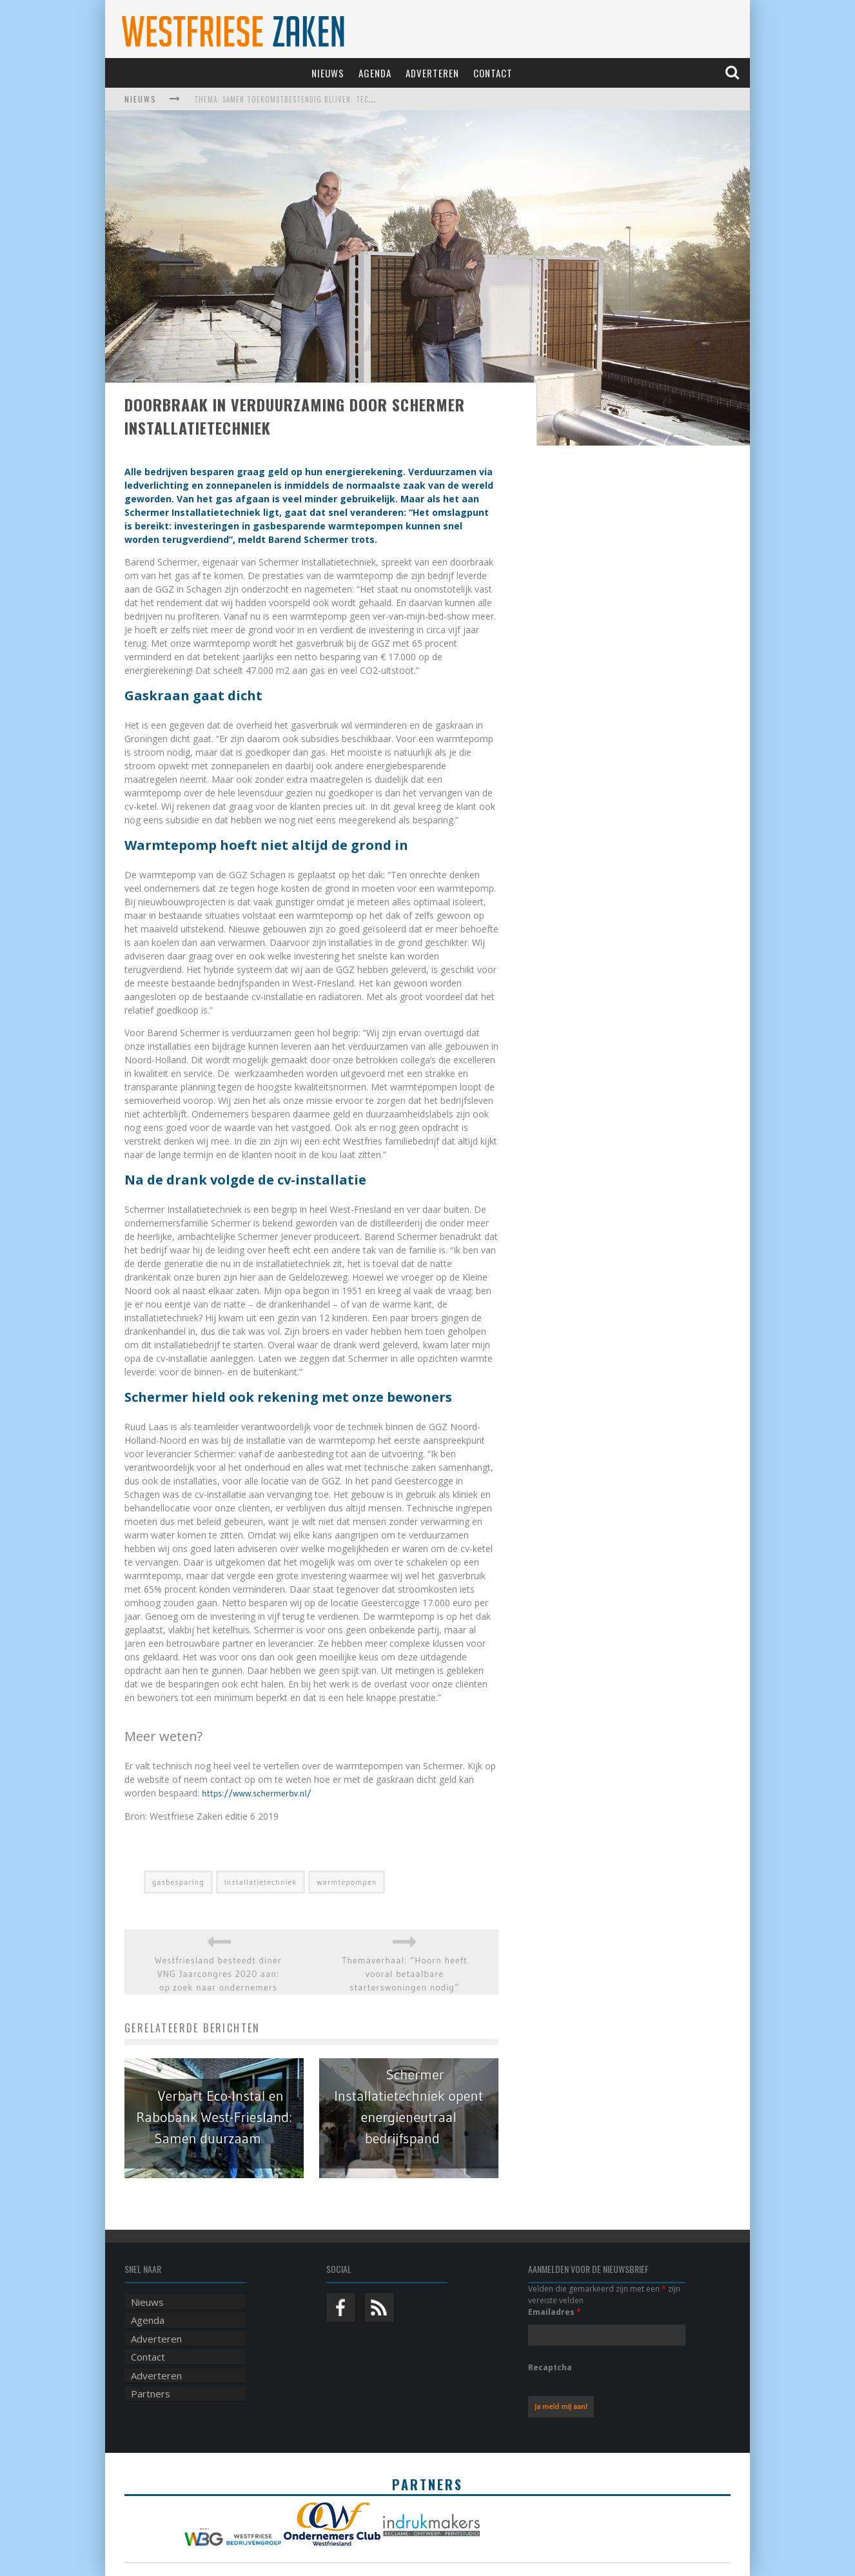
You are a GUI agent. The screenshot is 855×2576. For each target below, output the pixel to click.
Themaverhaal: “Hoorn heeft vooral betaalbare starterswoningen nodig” (404, 1973)
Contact (493, 73)
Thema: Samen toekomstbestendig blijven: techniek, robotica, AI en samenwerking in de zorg (371, 99)
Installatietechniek (260, 1882)
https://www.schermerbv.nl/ (256, 1793)
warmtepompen (347, 1882)
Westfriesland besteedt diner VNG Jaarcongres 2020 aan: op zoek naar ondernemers (218, 1973)
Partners (150, 2393)
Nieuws (327, 73)
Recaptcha (550, 2367)
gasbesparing (178, 1882)
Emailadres (554, 2311)
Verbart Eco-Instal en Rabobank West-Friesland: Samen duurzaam (214, 2117)
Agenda (375, 73)
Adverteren (432, 73)
